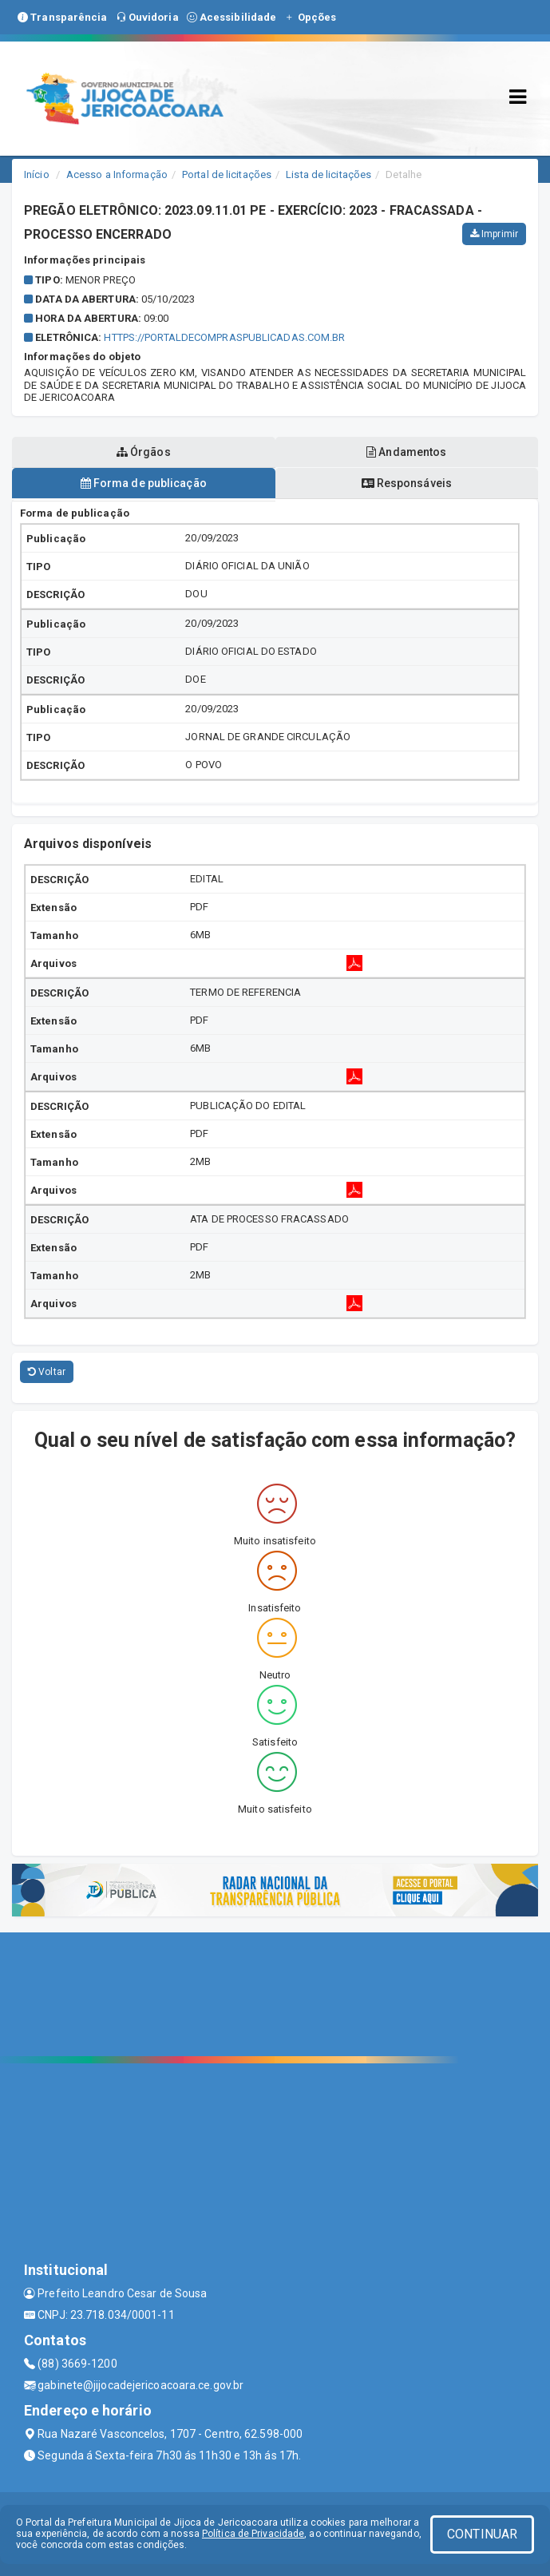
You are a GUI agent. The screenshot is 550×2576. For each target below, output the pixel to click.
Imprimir (494, 234)
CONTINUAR (482, 2534)
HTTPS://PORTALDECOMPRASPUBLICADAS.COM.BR (224, 337)
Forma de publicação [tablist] (144, 483)
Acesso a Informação (117, 174)
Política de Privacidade (253, 2533)
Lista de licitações (328, 174)
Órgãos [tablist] (144, 452)
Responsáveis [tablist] (407, 483)
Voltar (46, 1371)
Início (36, 174)
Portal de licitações (226, 174)
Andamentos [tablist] (406, 452)
